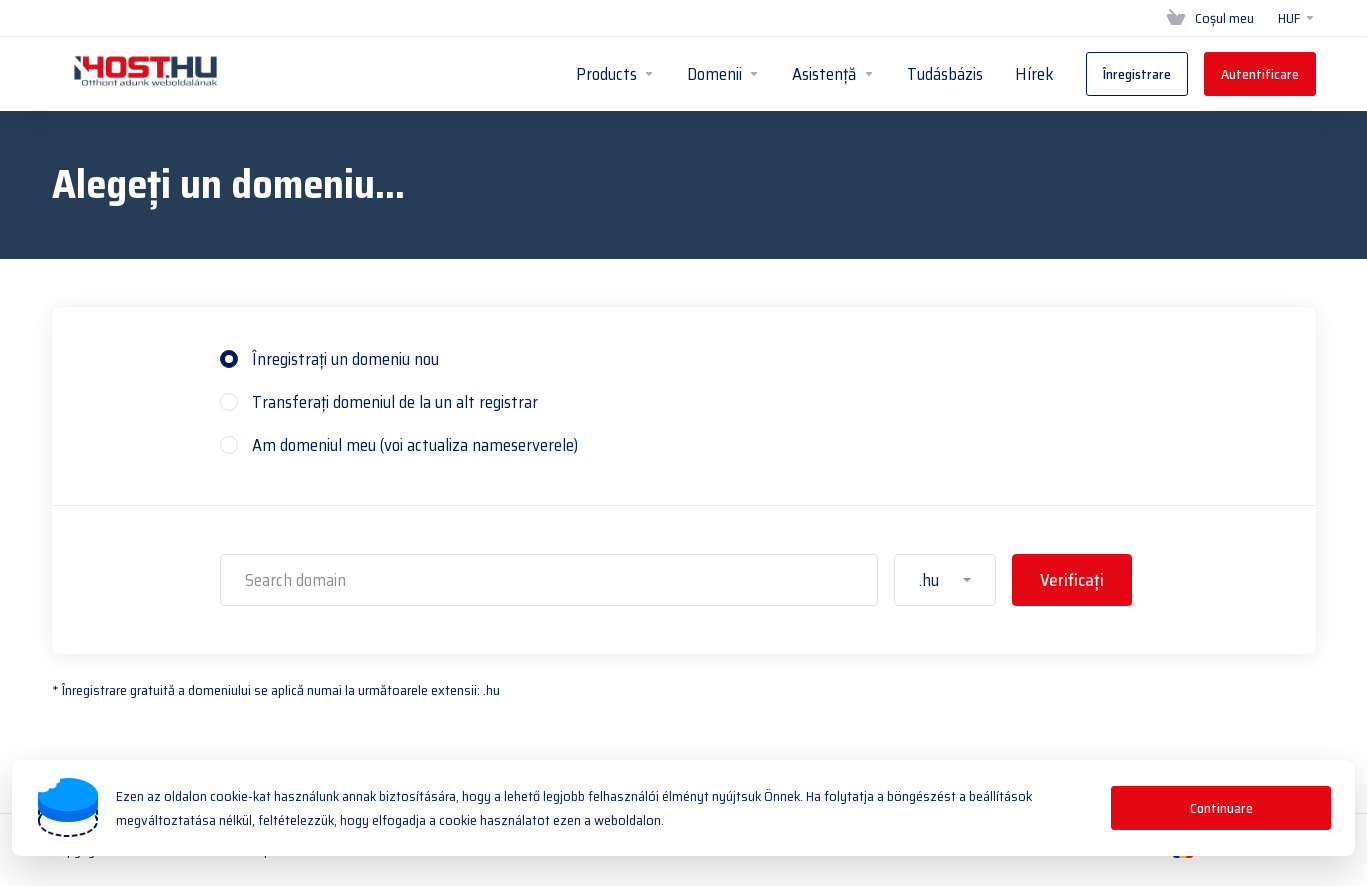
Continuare (1221, 808)
